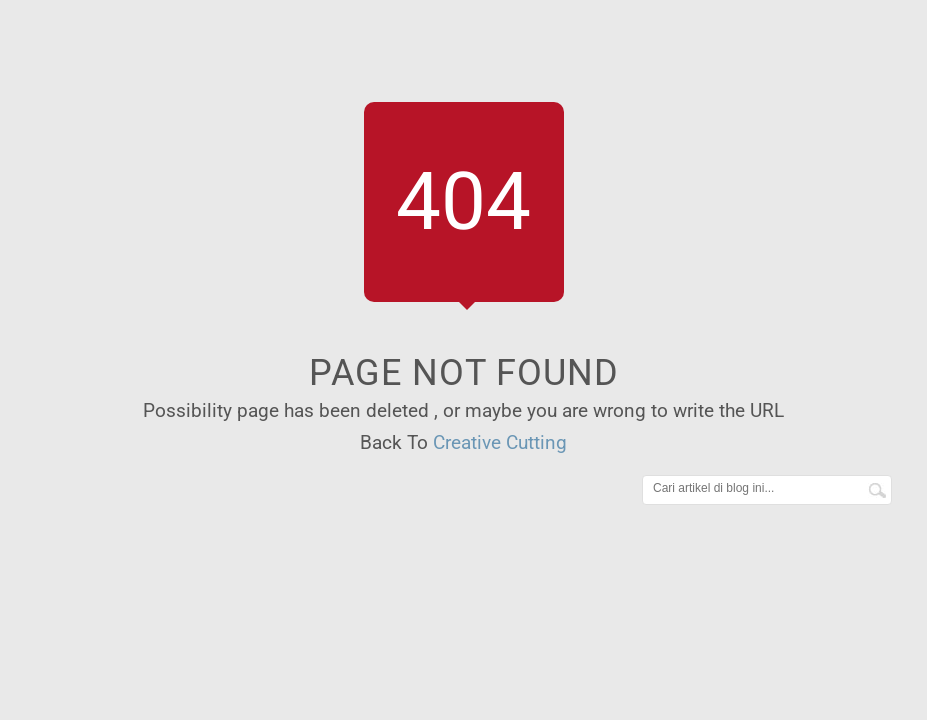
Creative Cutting (500, 442)
